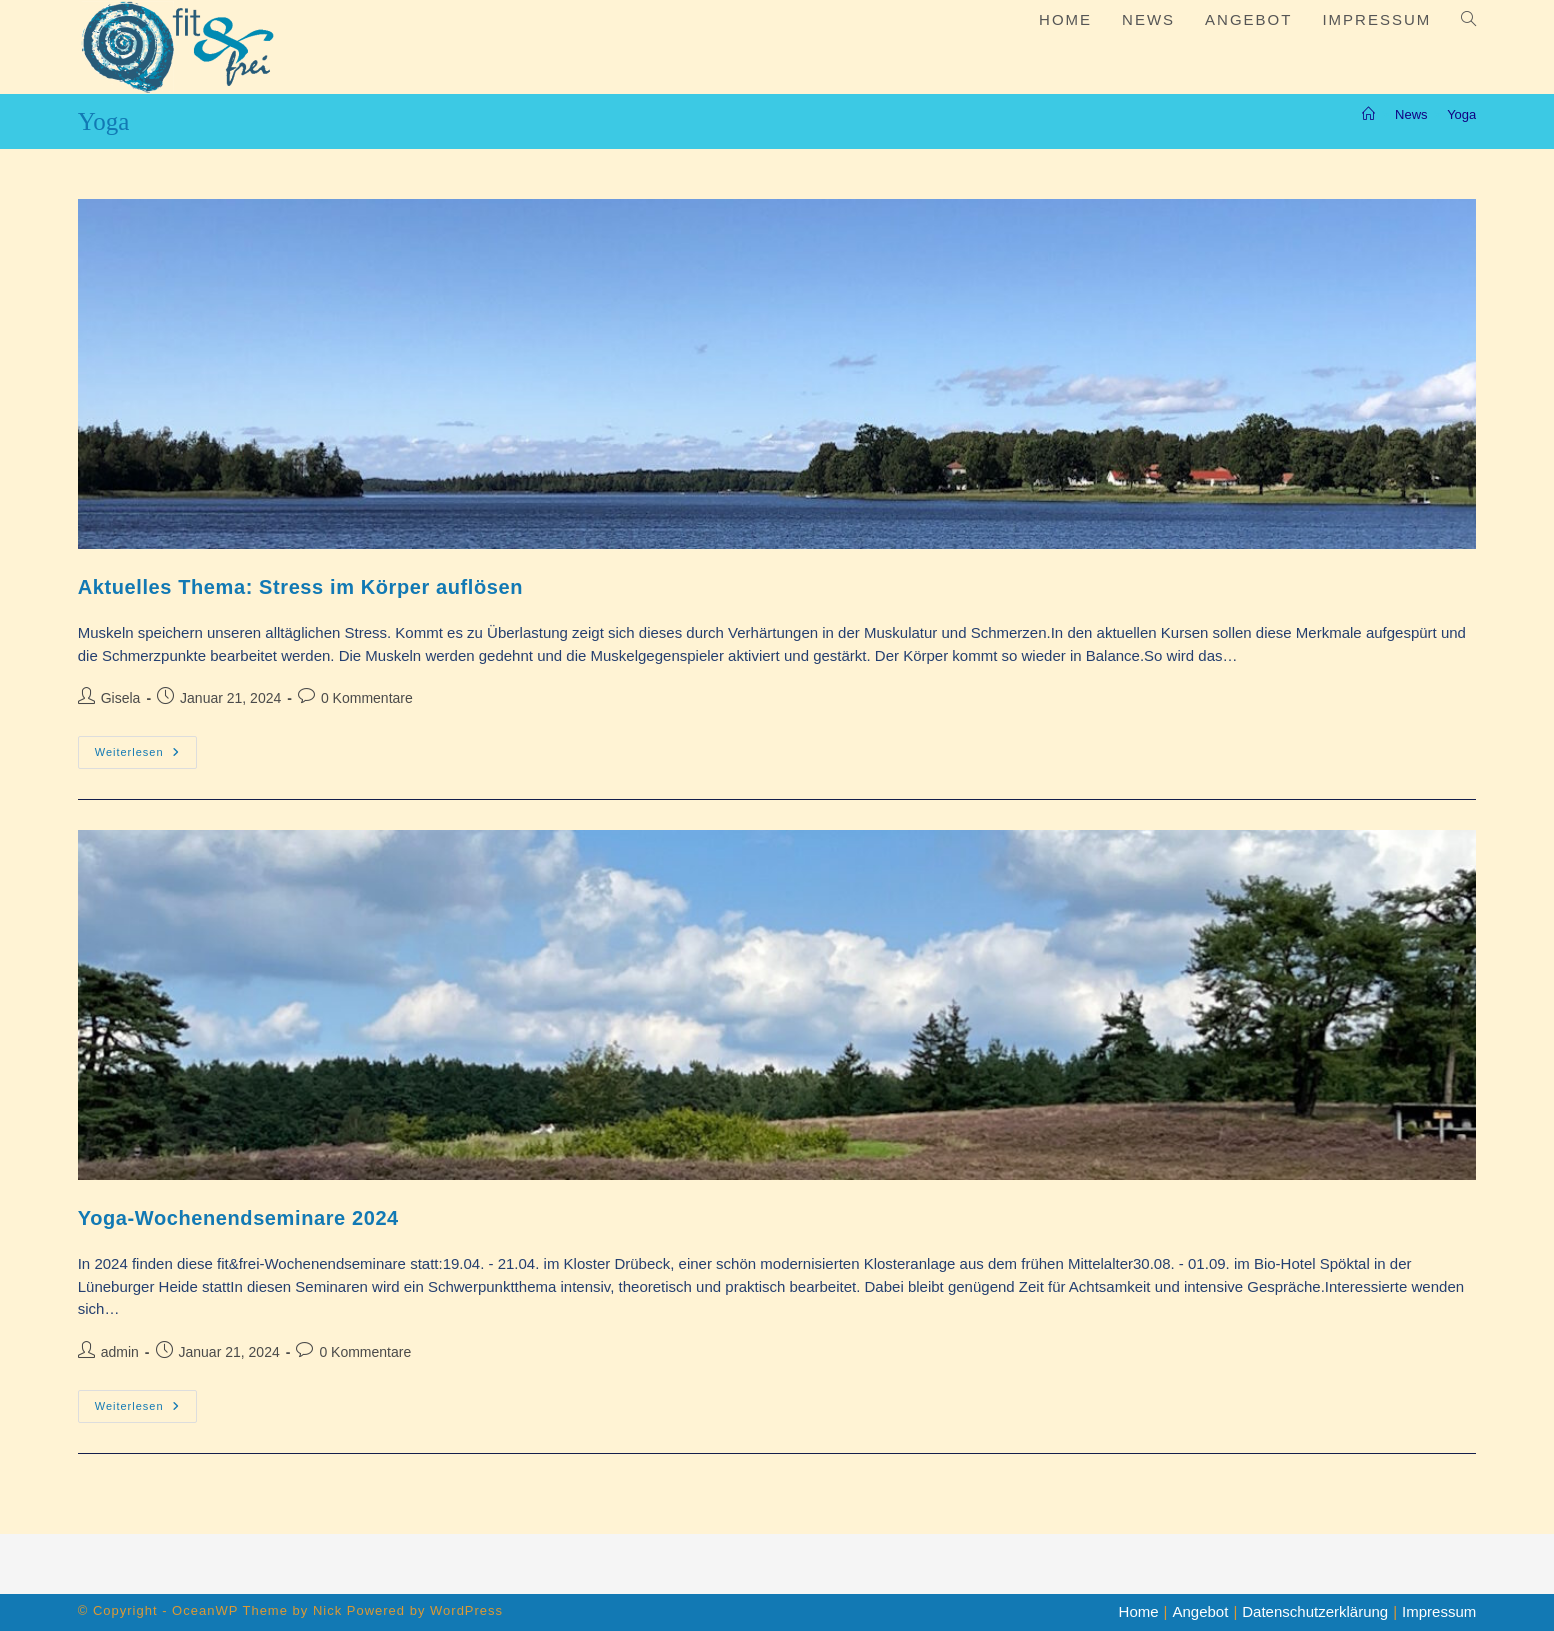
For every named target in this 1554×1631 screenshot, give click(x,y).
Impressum (1439, 1611)
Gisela (121, 698)
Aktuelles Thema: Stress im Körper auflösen (300, 587)
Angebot (1200, 1611)
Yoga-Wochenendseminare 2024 (238, 1218)
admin (120, 1352)
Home (1139, 1611)
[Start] (1368, 114)
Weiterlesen (146, 757)
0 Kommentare (367, 698)
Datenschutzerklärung (1315, 1611)
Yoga (1461, 114)
